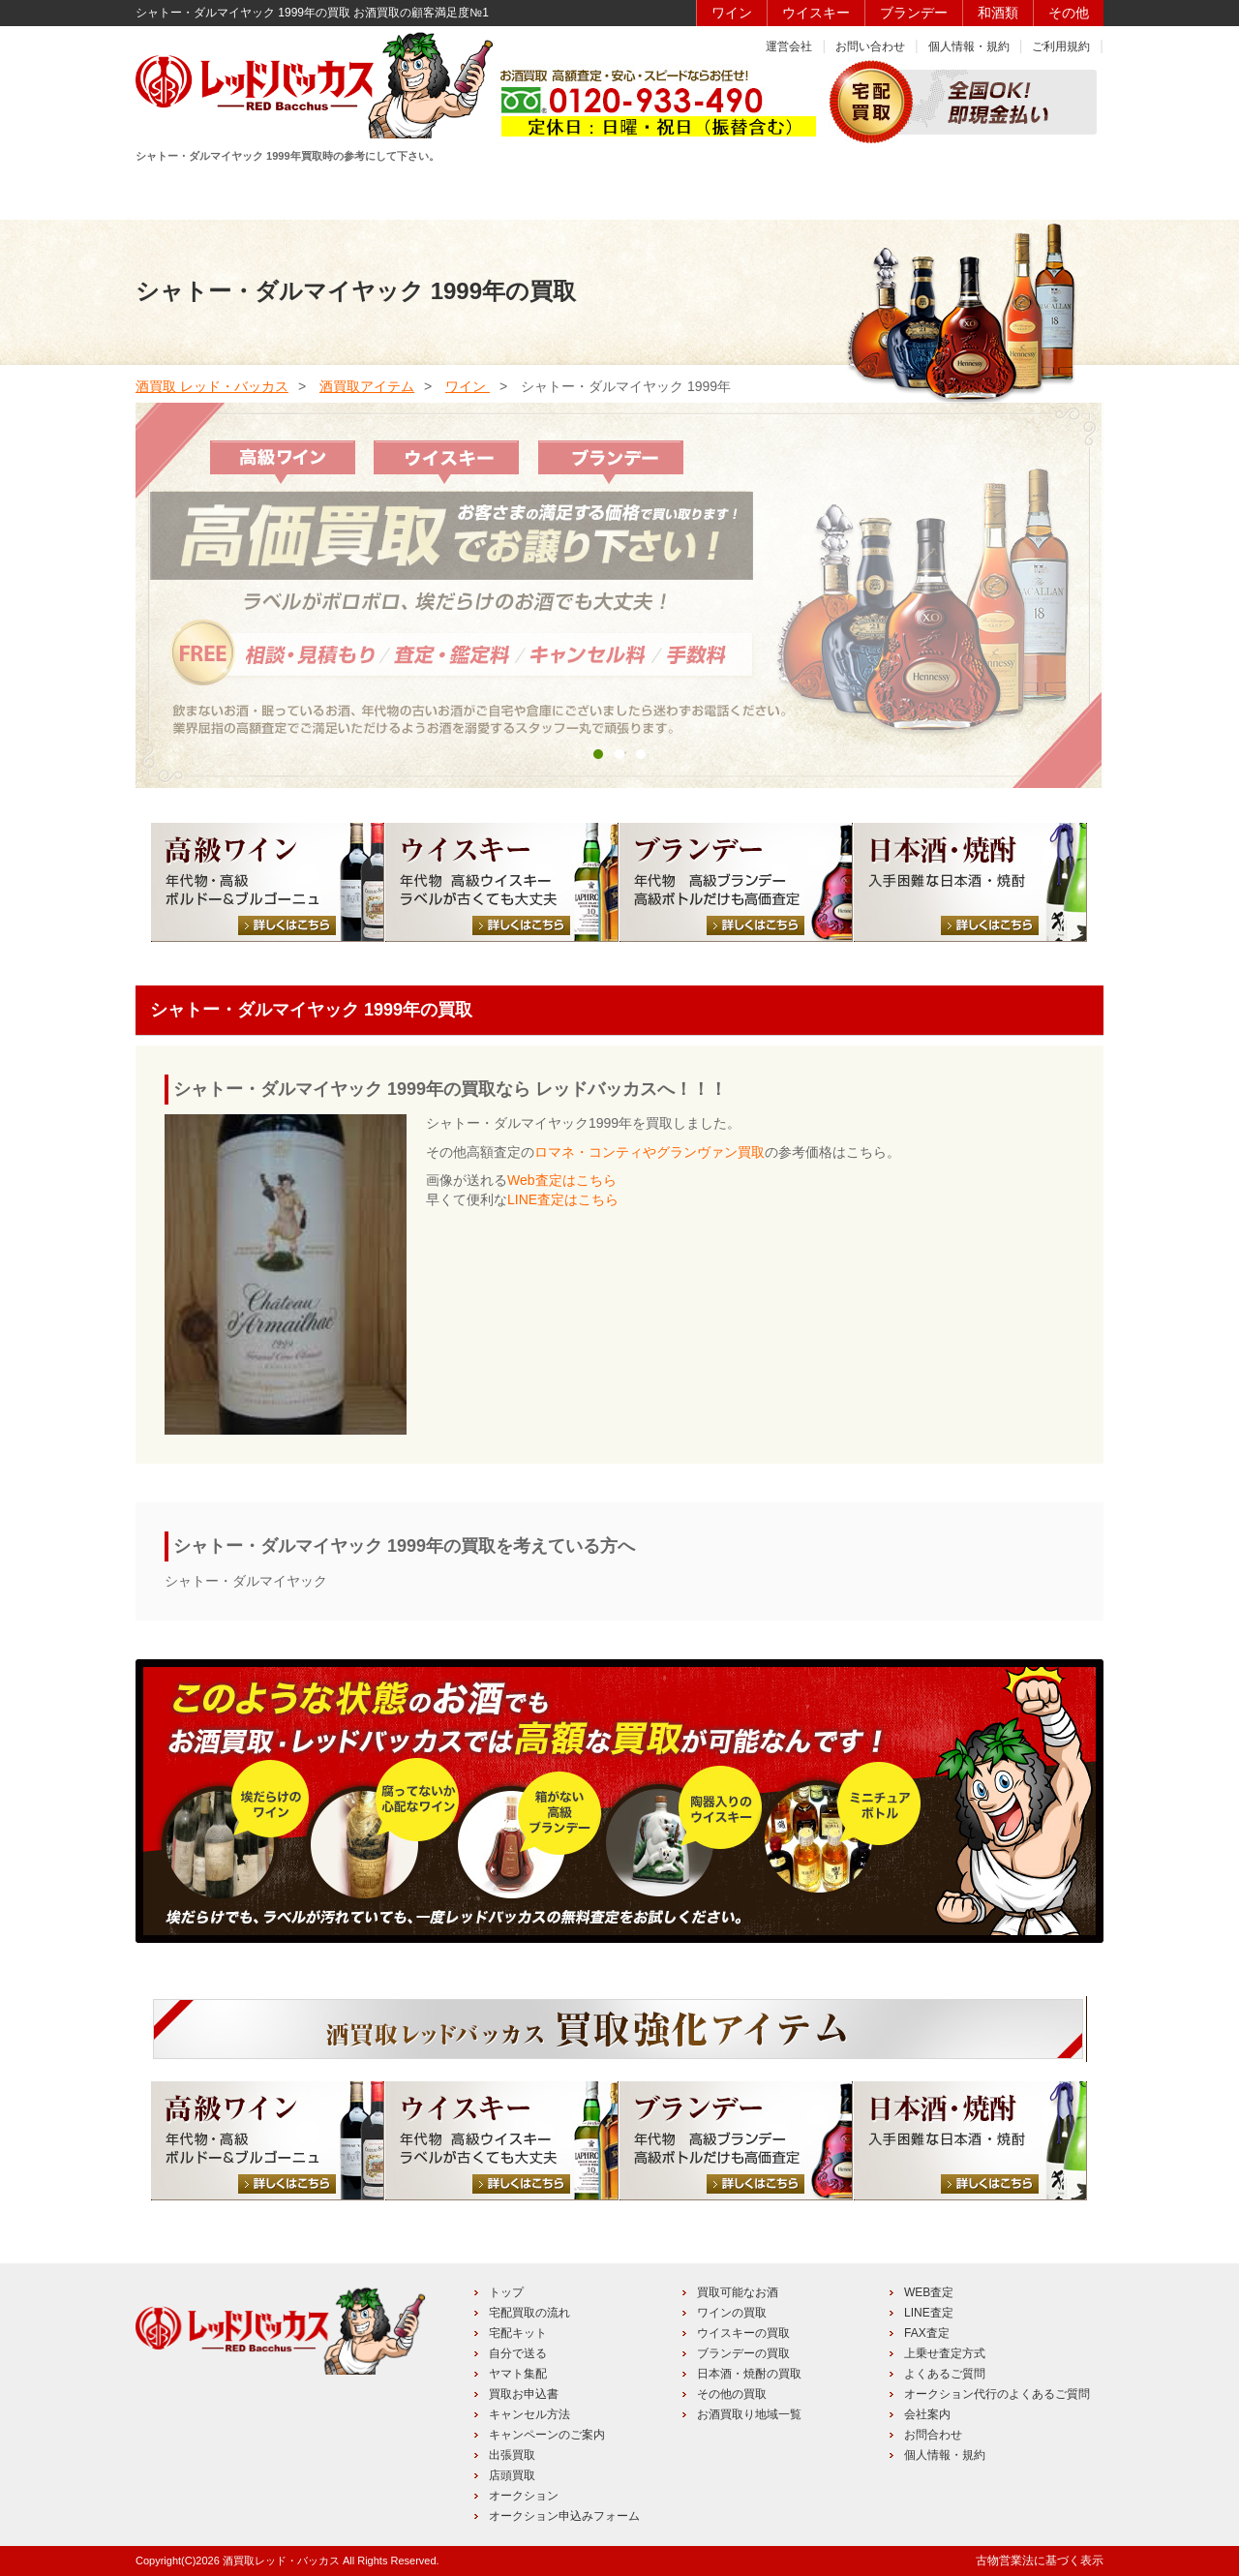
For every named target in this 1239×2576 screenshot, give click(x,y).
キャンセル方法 (529, 2414)
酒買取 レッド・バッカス (212, 386)
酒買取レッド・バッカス (281, 2560)
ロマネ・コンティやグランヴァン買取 (649, 1152)
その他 (1068, 12)
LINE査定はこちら (563, 1199)
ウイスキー (816, 12)
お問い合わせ (870, 46)
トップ (506, 2292)
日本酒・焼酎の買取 (749, 2373)
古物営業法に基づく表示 (1039, 2560)
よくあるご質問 (944, 2373)
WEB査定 (928, 2292)
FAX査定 (927, 2333)
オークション (524, 2495)
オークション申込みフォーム (564, 2516)
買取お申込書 (524, 2394)
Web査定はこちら (562, 1180)
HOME (205, 190)
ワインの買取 (732, 2312)
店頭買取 (512, 2475)
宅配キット (518, 2333)
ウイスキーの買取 (743, 2333)
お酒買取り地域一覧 (749, 2414)
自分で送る (518, 2353)
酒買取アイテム (366, 386)
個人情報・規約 (969, 46)
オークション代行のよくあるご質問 (997, 2394)
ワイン (731, 12)
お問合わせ (933, 2434)
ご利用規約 (1061, 46)
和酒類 (998, 12)
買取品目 (617, 190)
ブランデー (914, 12)
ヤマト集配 (518, 2373)
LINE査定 (928, 2312)
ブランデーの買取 (743, 2353)
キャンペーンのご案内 (547, 2434)
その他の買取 (732, 2394)
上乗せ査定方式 (944, 2353)
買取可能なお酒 (737, 2292)
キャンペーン (891, 190)
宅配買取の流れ (529, 2312)
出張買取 (512, 2455)
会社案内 (927, 2414)
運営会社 (789, 46)
